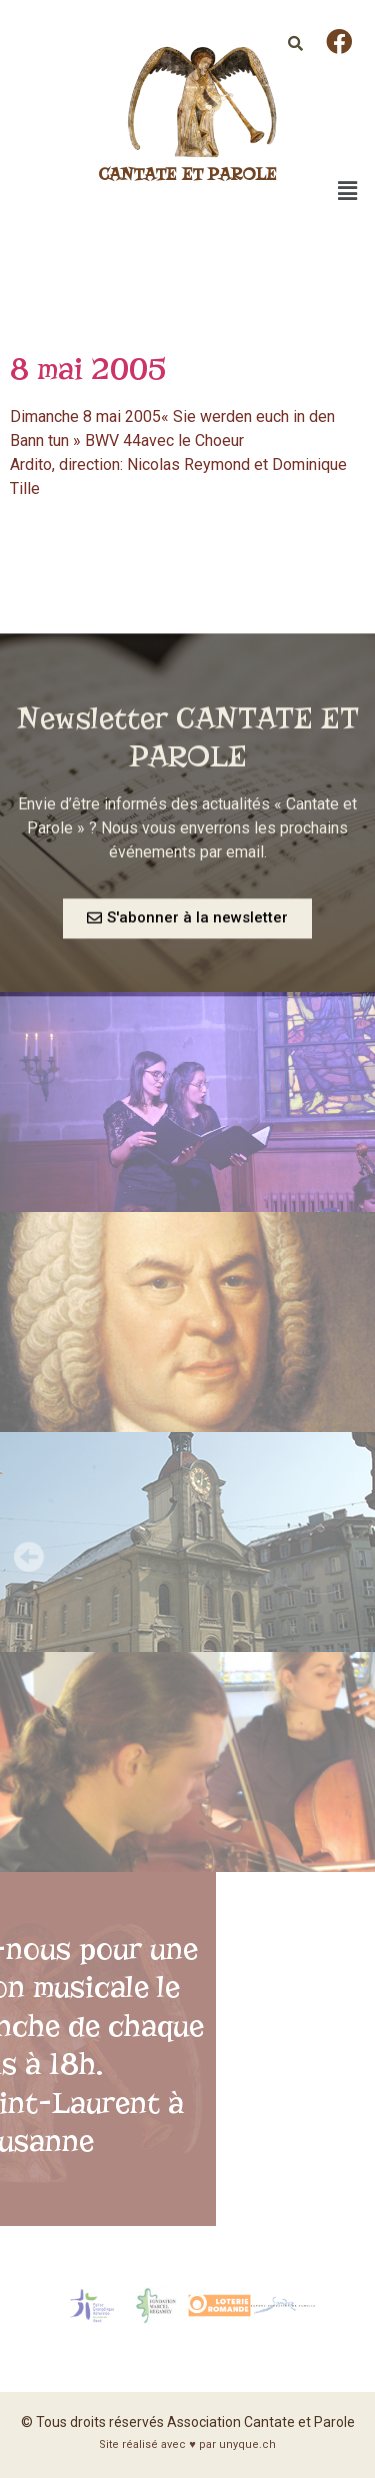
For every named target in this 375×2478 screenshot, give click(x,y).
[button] (187, 929)
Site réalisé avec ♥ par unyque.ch (187, 2444)
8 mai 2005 (88, 368)
